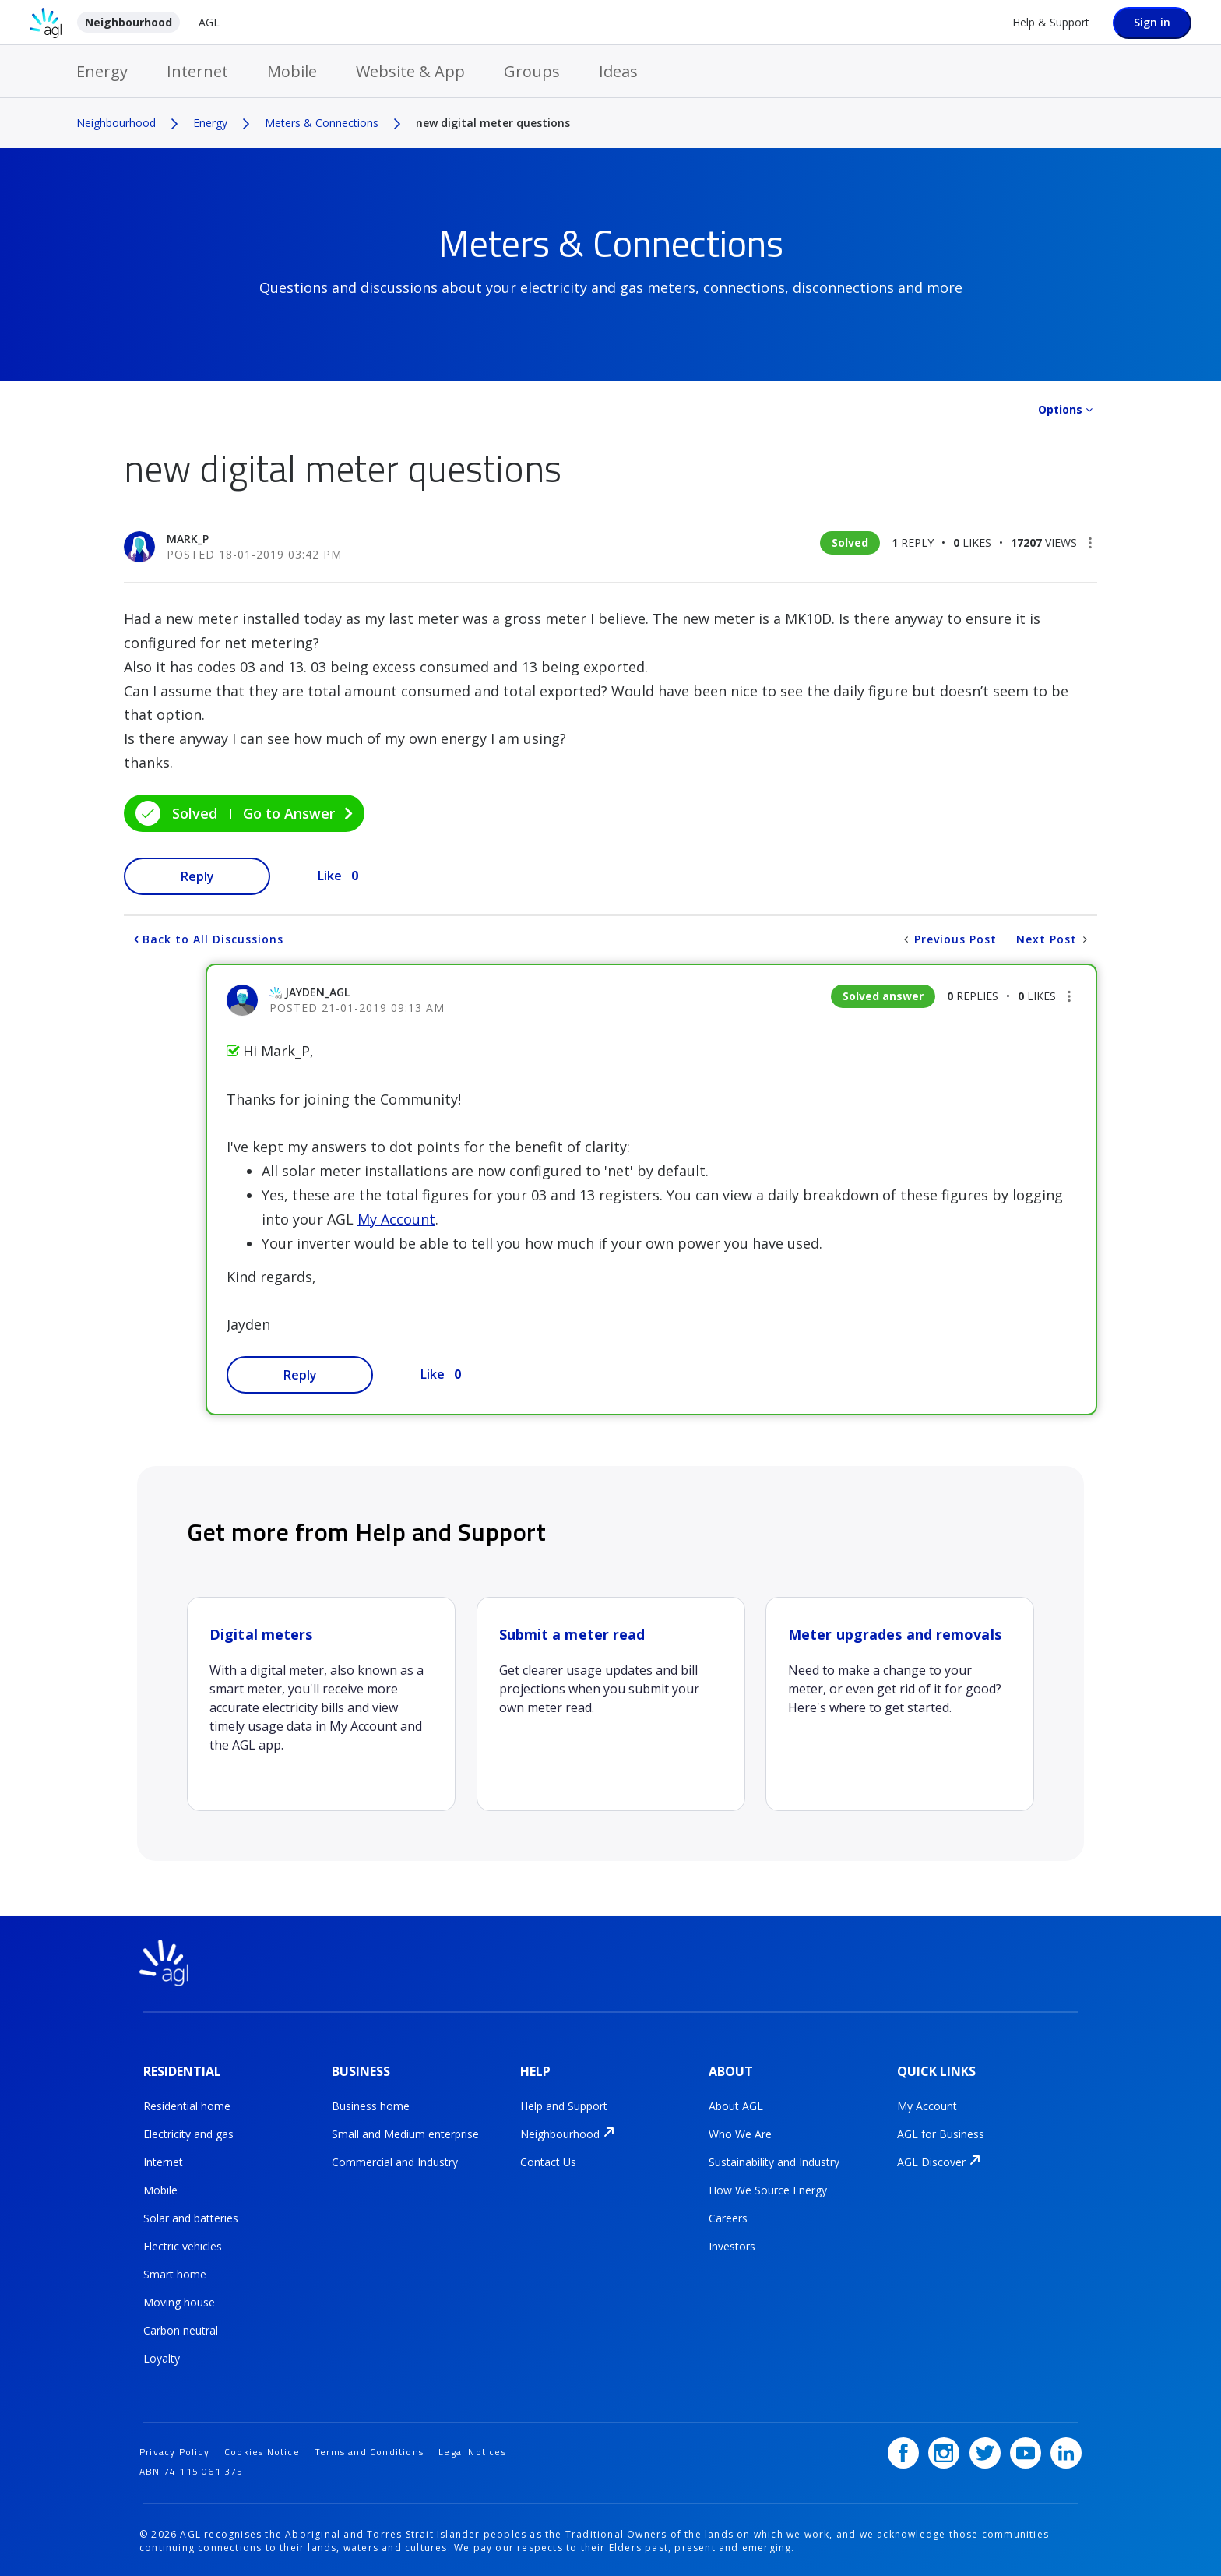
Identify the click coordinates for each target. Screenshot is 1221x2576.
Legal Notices (472, 2448)
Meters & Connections (321, 122)
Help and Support (563, 2105)
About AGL (736, 2105)
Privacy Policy (174, 2448)
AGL (209, 22)
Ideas (618, 71)
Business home (371, 2105)
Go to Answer (289, 813)
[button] (1090, 543)
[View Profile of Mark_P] (188, 538)
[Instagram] (943, 2449)
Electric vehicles (182, 2245)
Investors (732, 2245)
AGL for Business (940, 2133)
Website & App (410, 71)
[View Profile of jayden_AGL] (317, 992)
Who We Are (740, 2133)
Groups (532, 71)
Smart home (174, 2273)
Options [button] (1060, 409)
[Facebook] (903, 2449)
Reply (197, 876)
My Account (396, 1219)
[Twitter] (985, 2449)
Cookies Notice (262, 2448)
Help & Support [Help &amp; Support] (1050, 22)
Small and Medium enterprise (405, 2133)
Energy (102, 71)
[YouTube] (1025, 2449)
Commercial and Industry (395, 2161)
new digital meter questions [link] (493, 122)
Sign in (1152, 22)
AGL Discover (931, 2161)
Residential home (186, 2105)
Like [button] (330, 875)
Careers (728, 2217)
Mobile (292, 71)
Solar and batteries (190, 2217)
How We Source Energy (768, 2189)
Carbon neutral (180, 2329)
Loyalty (161, 2357)
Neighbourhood (128, 22)
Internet (197, 71)
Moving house (179, 2301)
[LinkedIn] (1066, 2449)
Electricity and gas (188, 2133)
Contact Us (548, 2161)
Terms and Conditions (369, 2448)
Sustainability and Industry (774, 2161)
